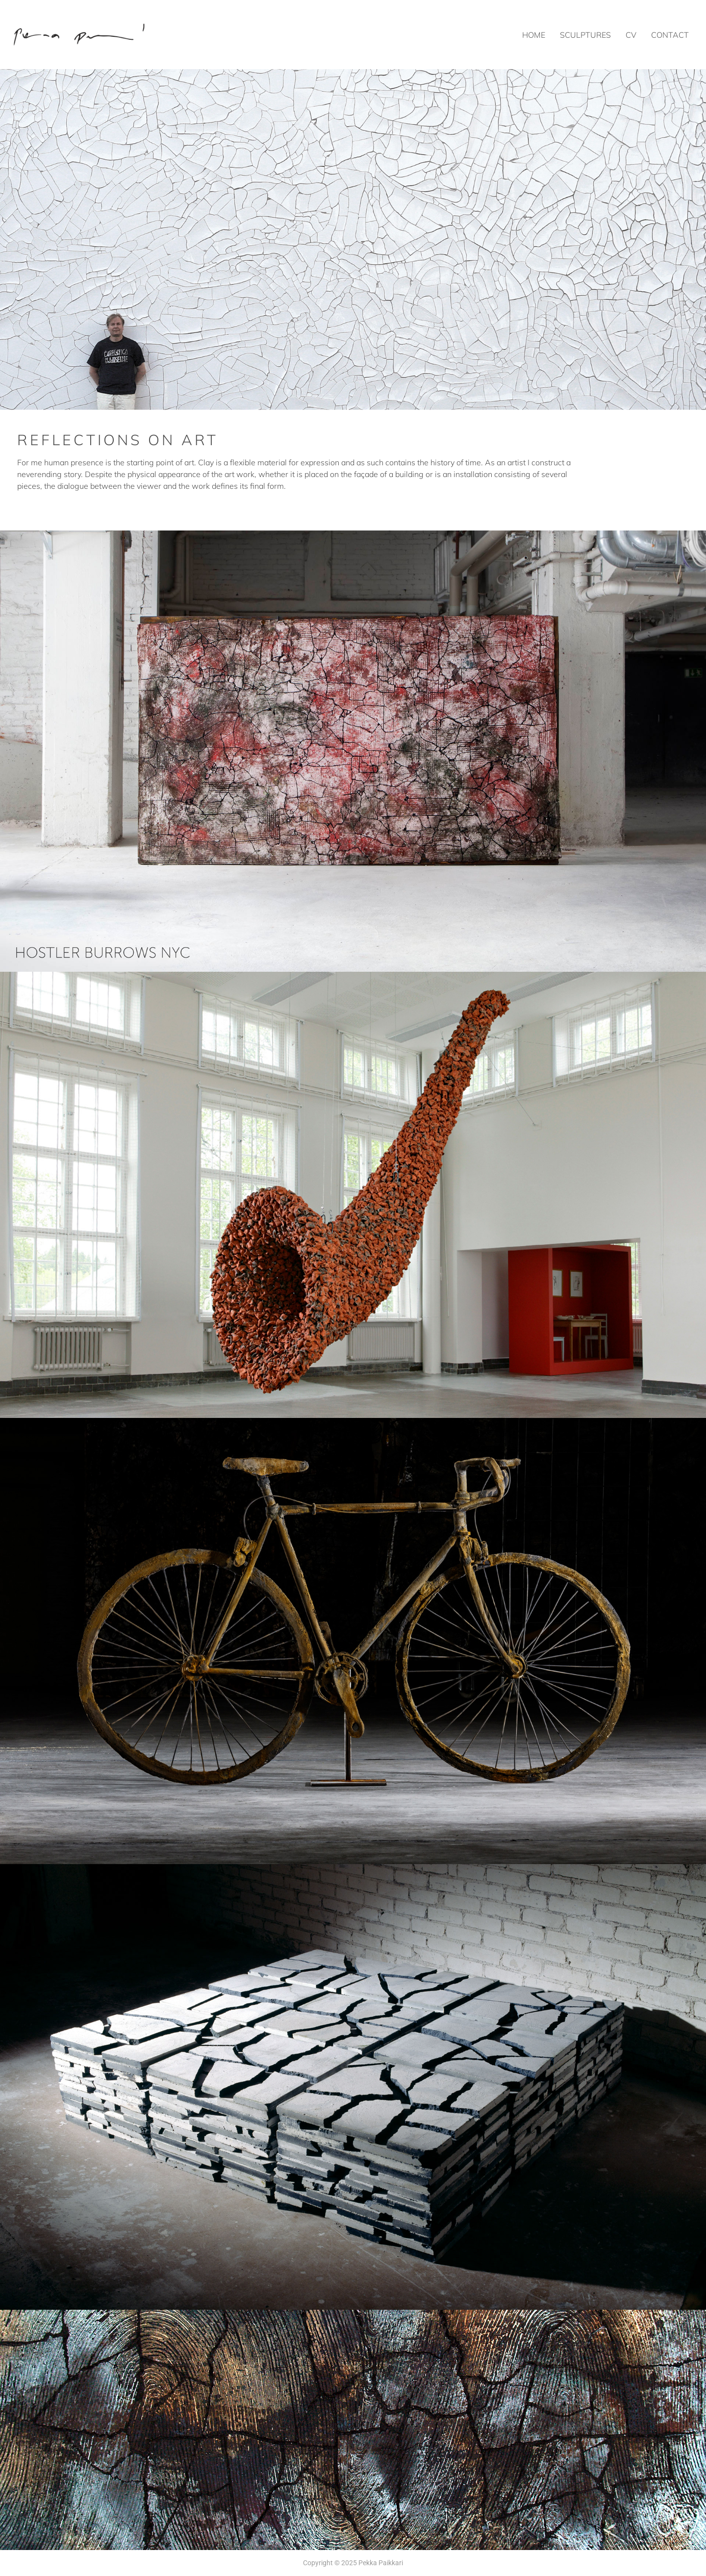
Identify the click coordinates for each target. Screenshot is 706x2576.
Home (533, 35)
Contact (670, 35)
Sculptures (585, 35)
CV (631, 35)
